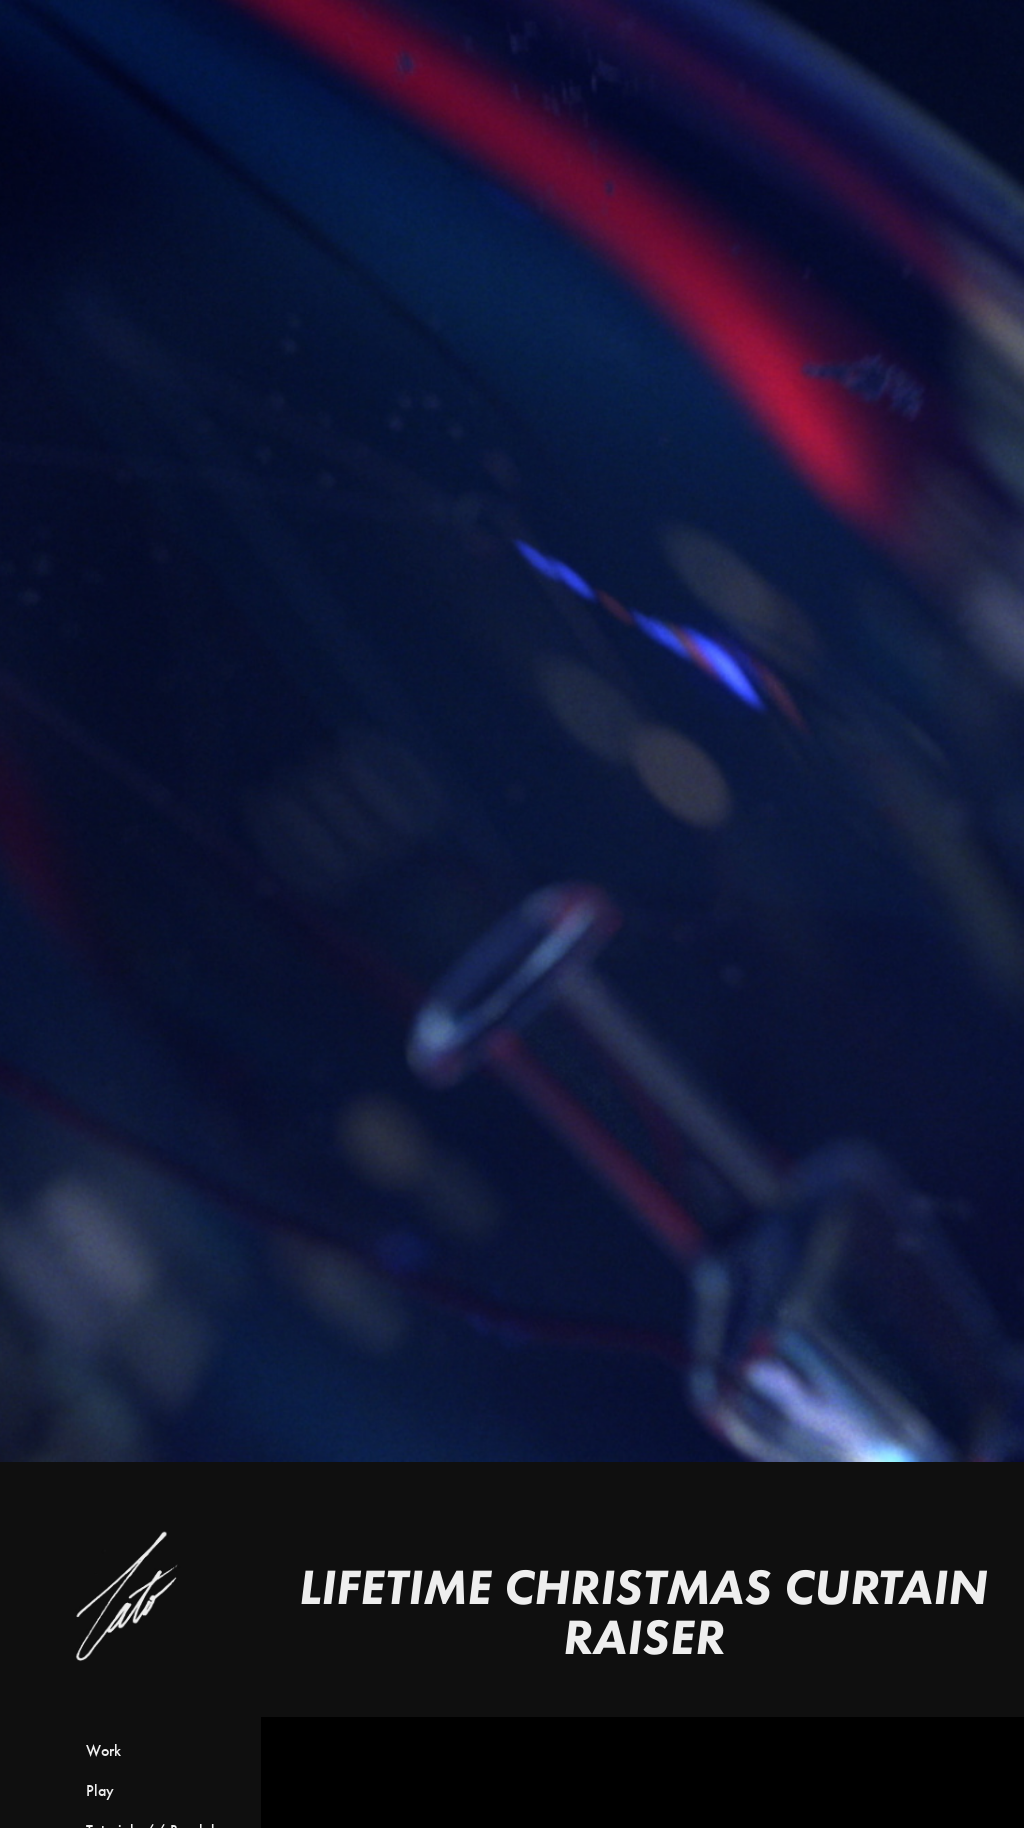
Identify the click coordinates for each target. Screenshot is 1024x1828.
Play (100, 1790)
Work (103, 1750)
